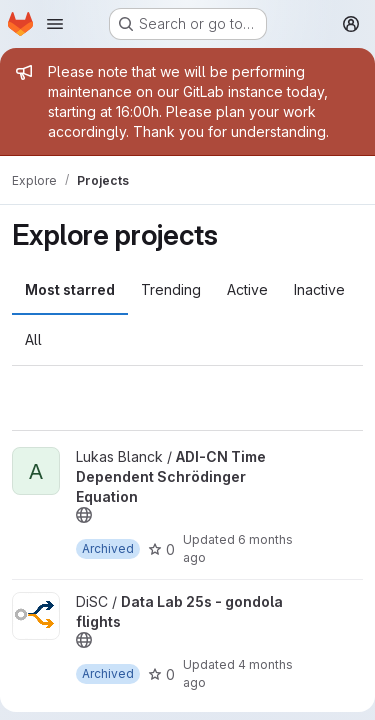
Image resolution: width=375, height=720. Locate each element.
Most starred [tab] (70, 289)
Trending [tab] (171, 289)
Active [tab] (247, 289)
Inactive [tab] (319, 289)
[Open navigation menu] (55, 24)
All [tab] (33, 339)
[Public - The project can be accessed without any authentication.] (84, 515)
